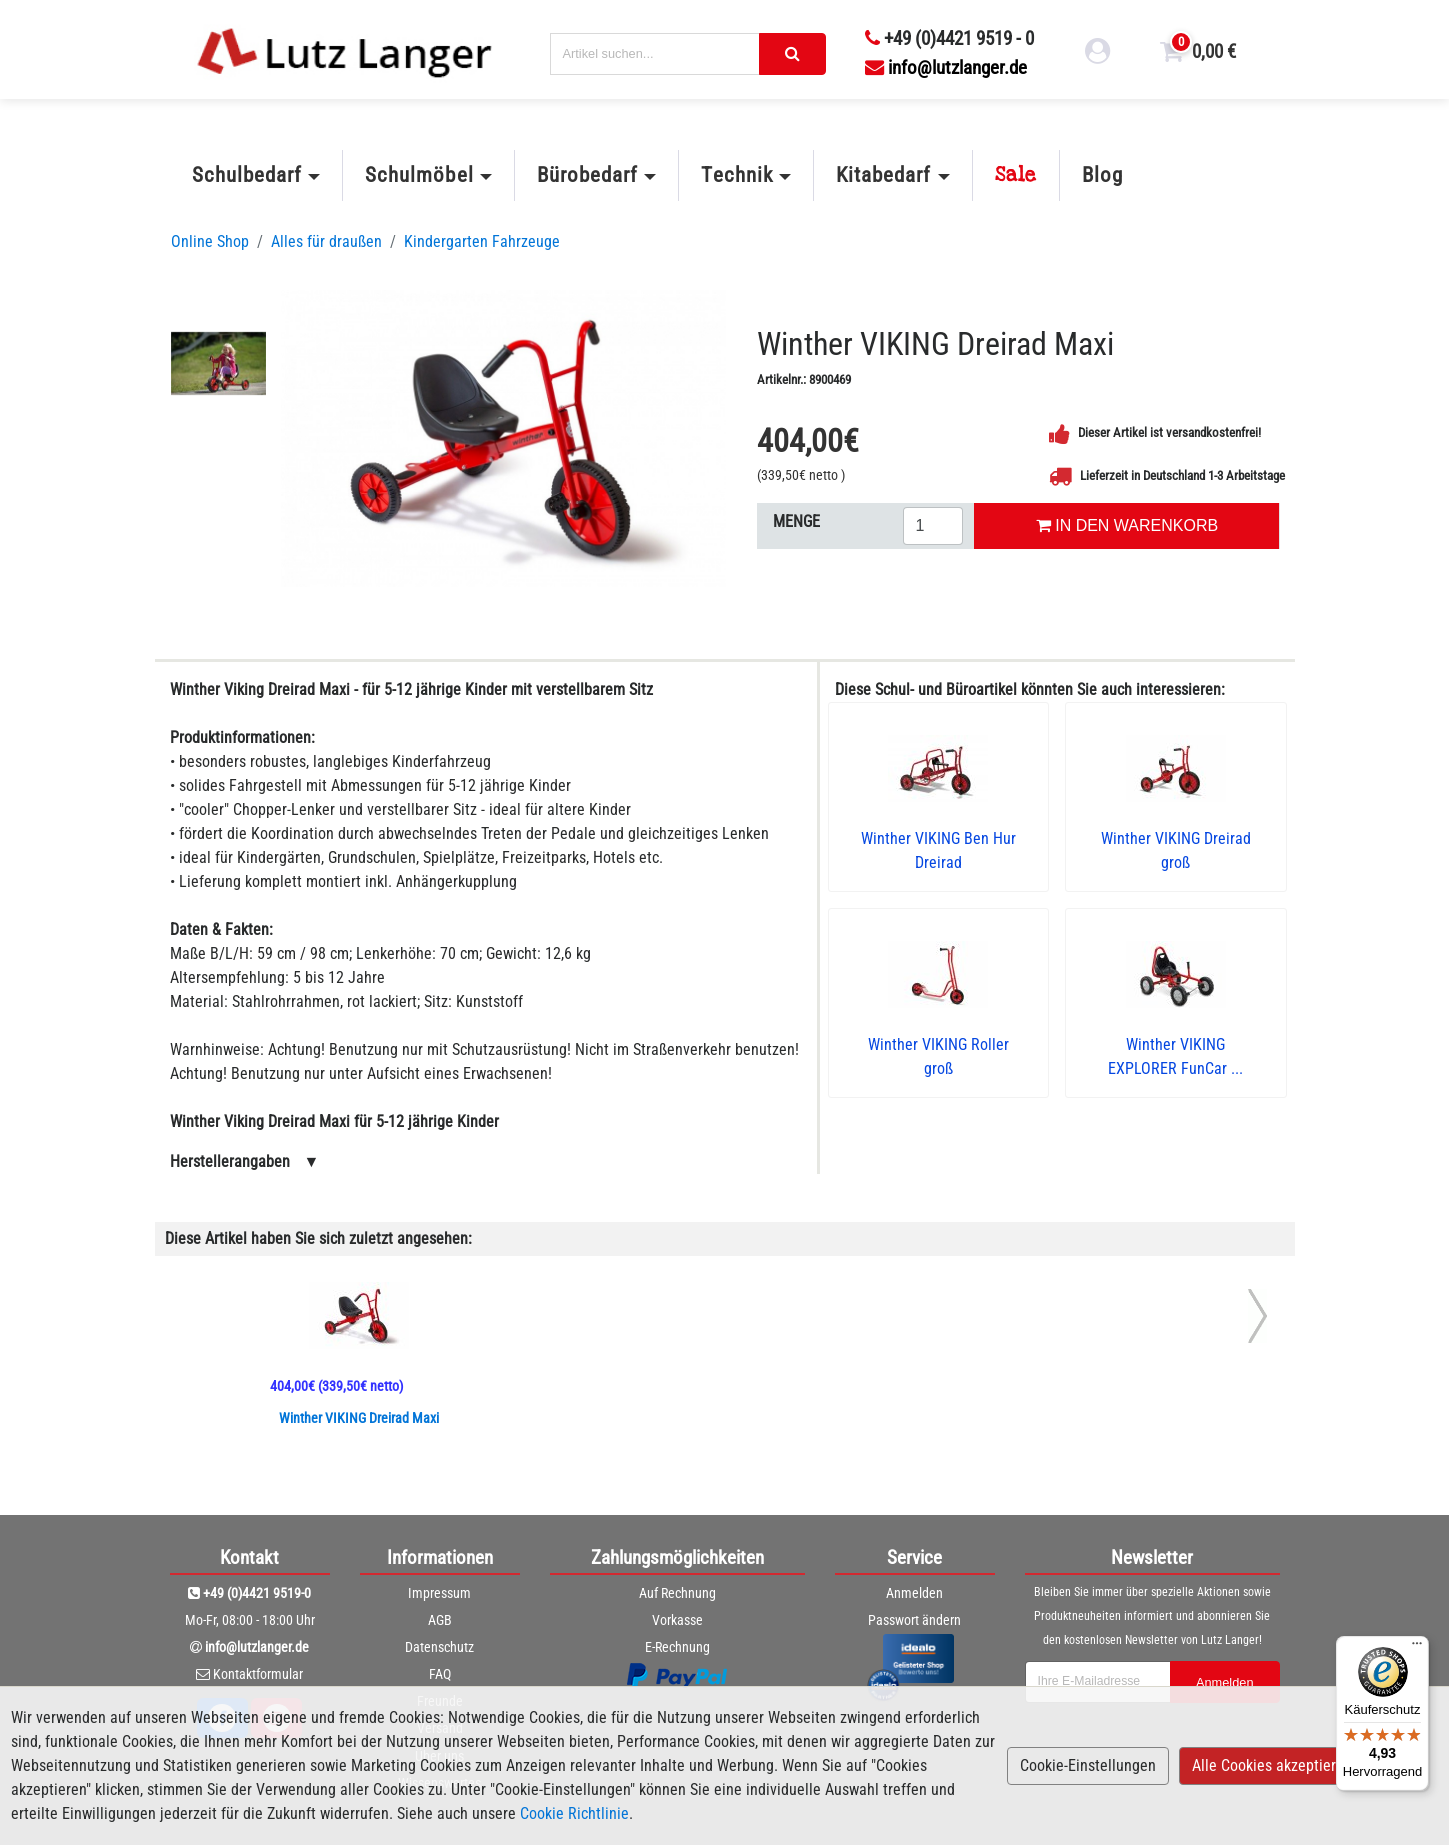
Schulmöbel (419, 175)
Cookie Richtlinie (574, 1813)
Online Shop (210, 241)
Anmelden (914, 1593)
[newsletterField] (1098, 1682)
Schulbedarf (247, 175)
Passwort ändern (914, 1620)
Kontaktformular (258, 1674)
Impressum (439, 1593)
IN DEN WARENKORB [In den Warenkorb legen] (1127, 525)
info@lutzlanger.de (946, 67)
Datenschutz (439, 1647)
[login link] (1098, 54)
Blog (1102, 175)
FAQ (440, 1674)
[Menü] (1417, 1648)
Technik (736, 175)
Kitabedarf (883, 175)
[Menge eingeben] (933, 526)
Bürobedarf (587, 175)
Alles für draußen (326, 241)
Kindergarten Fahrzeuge (482, 241)
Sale (1016, 175)
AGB (440, 1620)
